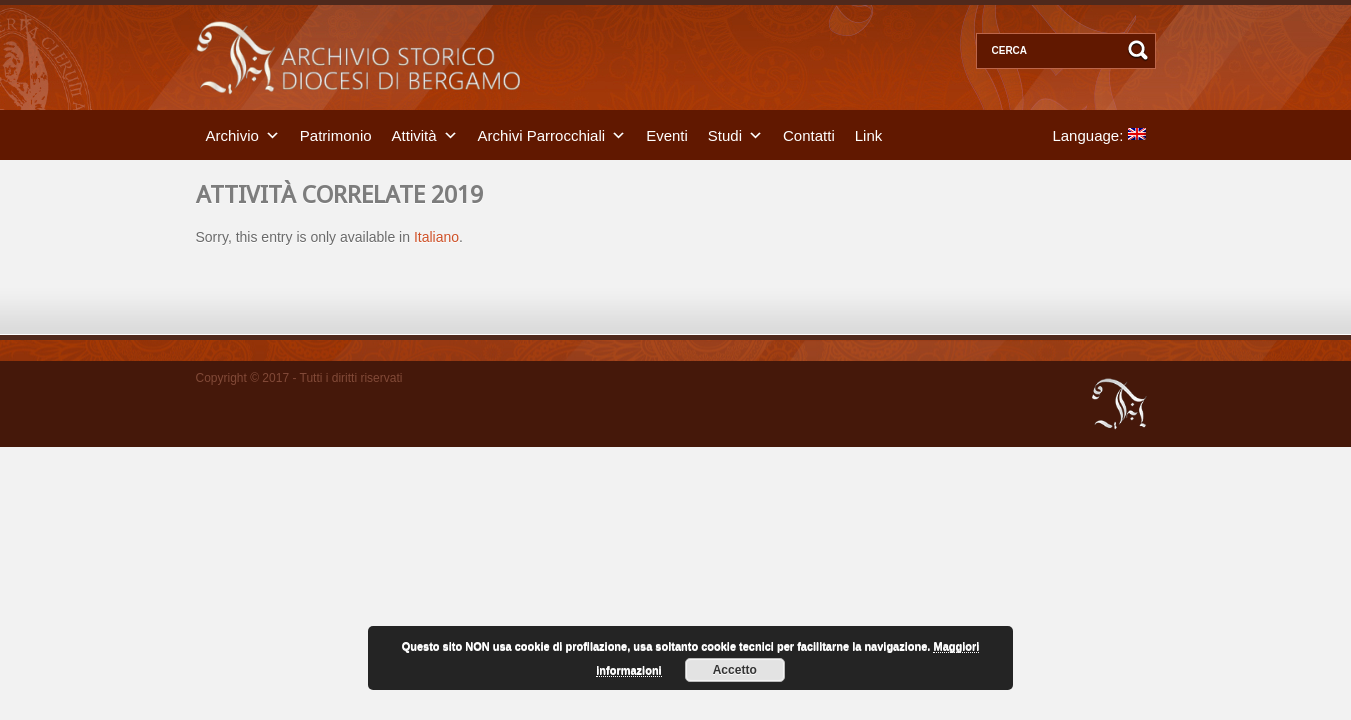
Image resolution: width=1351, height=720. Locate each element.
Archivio (232, 134)
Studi (725, 134)
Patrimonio (336, 134)
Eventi (667, 134)
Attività (414, 134)
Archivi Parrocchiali (542, 134)
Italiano (436, 237)
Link (869, 134)
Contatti (809, 134)
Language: (1098, 134)
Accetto (735, 670)
